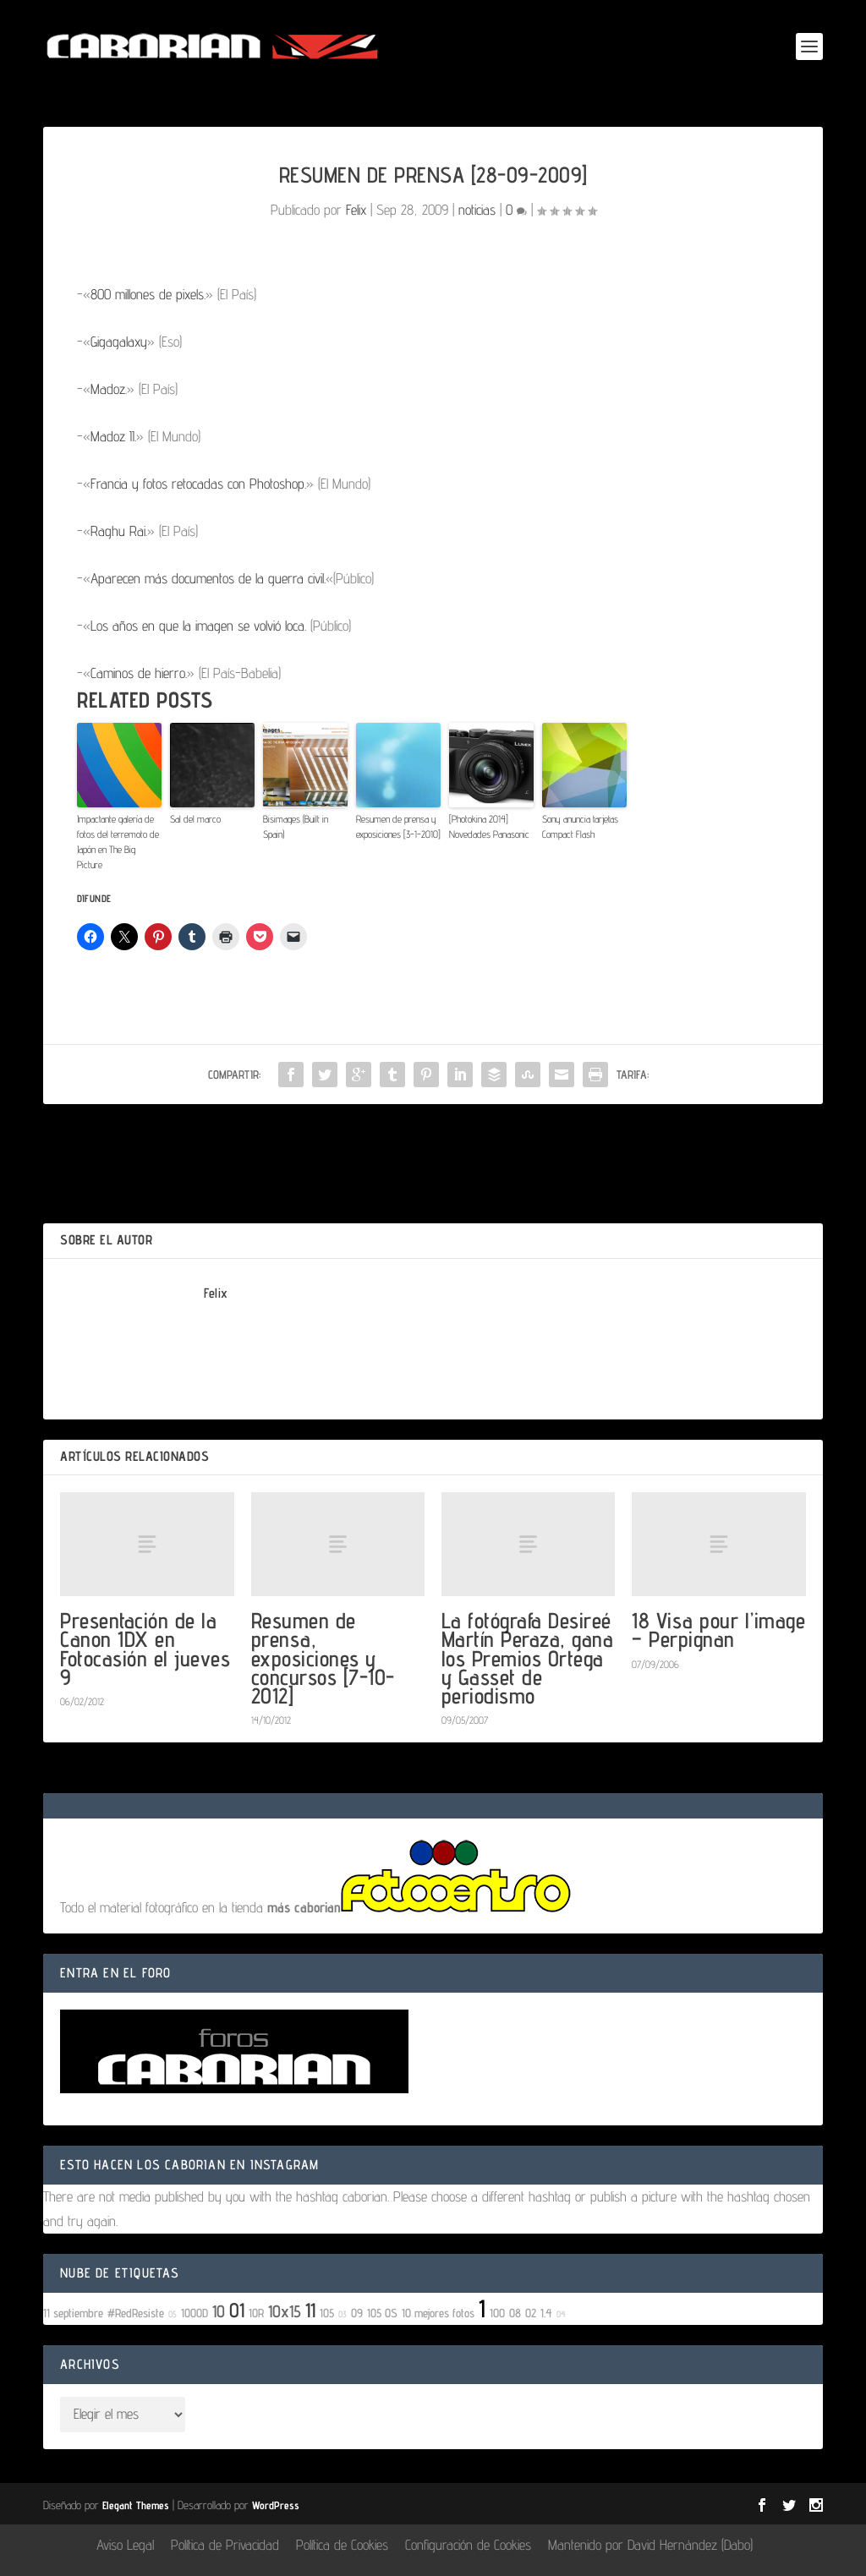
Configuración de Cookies (468, 2544)
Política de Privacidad (225, 2544)
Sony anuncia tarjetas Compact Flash (580, 826)
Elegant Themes (135, 2505)
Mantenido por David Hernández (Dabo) (650, 2544)
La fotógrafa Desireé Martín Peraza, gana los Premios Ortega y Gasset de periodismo (527, 1658)
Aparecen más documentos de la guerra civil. (208, 578)
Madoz (107, 388)
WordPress (275, 2505)
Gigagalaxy (118, 341)
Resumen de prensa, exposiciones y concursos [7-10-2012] (323, 1658)
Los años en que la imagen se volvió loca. (198, 625)
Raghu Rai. (118, 530)
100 (497, 2312)
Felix (356, 209)
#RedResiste (135, 2312)
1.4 (546, 2312)
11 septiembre (73, 2312)
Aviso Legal (125, 2544)
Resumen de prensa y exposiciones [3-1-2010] (398, 826)
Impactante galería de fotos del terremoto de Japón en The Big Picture (118, 841)
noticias (477, 209)
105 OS (382, 2312)
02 (530, 2312)
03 (342, 2314)
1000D (194, 2312)
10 (218, 2311)
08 (515, 2312)
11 (310, 2310)
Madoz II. (113, 436)
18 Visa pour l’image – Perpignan (718, 1629)
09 (357, 2312)
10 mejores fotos (438, 2312)
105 (327, 2312)
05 (172, 2314)
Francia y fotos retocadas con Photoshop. (198, 483)
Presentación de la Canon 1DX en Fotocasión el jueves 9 (145, 1648)
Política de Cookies (342, 2544)
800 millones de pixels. (148, 294)
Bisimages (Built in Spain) (295, 826)
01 (236, 2310)
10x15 (284, 2311)
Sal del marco (195, 818)
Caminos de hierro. (138, 673)
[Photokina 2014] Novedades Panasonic (489, 826)
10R (256, 2312)
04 (561, 2314)
